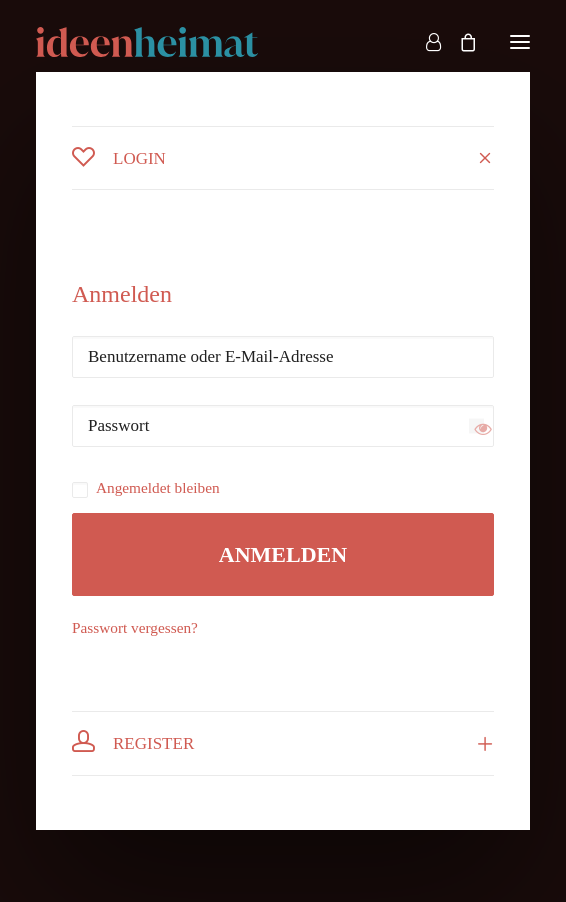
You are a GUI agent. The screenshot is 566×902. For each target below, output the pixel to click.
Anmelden (283, 554)
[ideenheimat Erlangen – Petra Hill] (147, 42)
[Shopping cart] (459, 42)
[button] (520, 42)
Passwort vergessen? (135, 627)
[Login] (424, 42)
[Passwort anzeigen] (476, 426)
